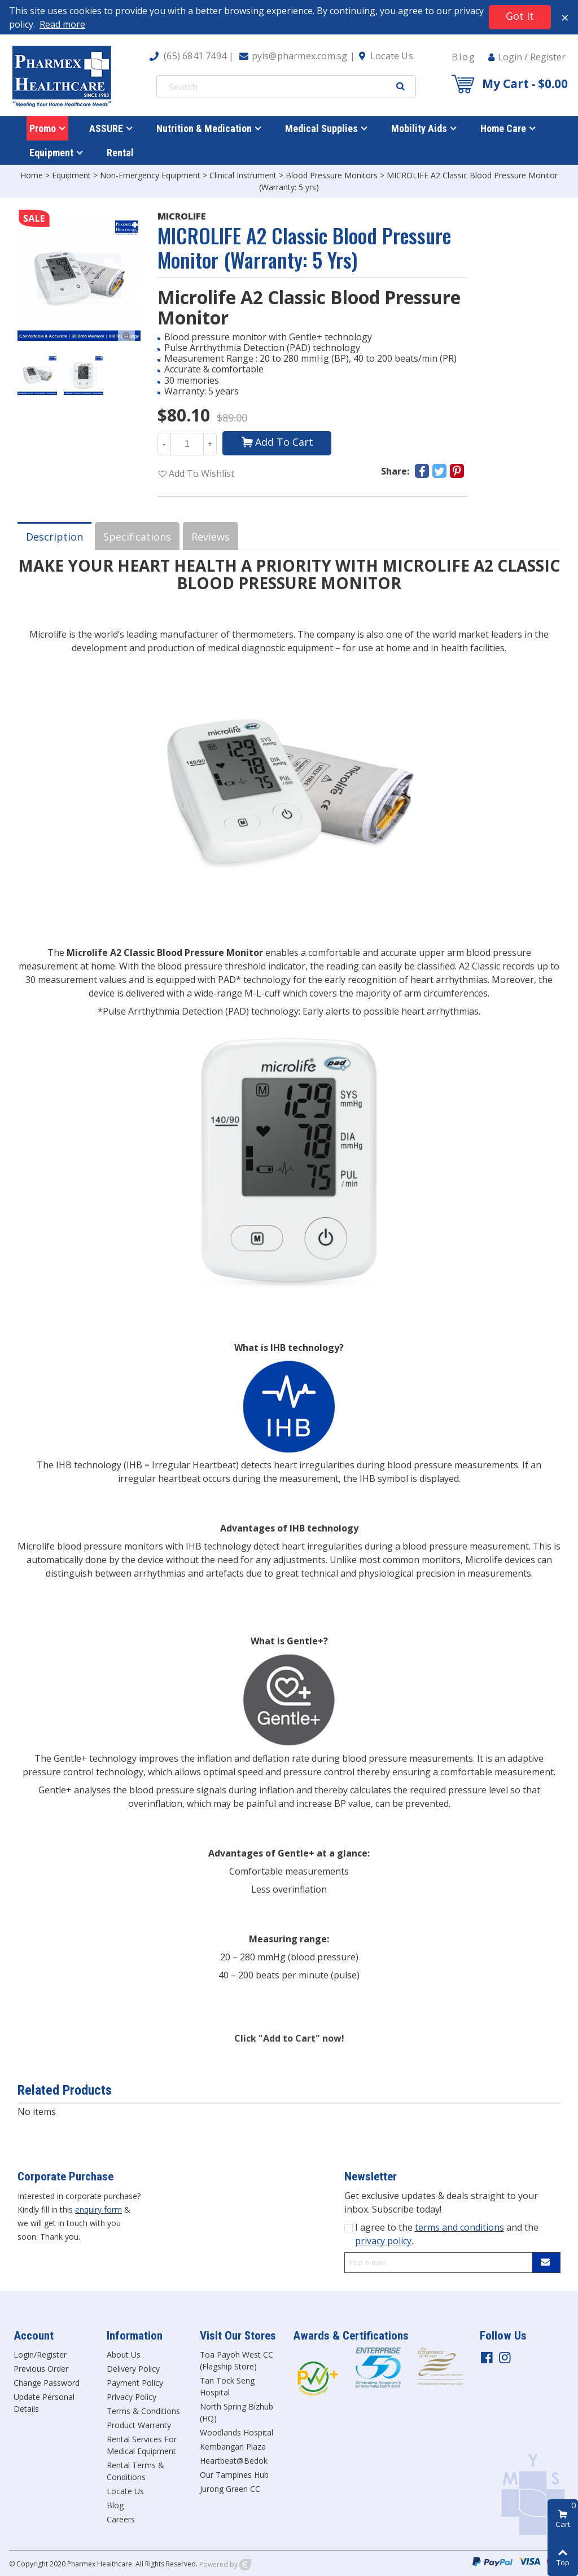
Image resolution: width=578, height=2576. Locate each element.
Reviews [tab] (210, 536)
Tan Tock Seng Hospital (227, 2386)
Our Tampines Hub (234, 2474)
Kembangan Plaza (233, 2446)
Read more (62, 24)
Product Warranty (139, 2425)
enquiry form (98, 2209)
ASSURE (106, 128)
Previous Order (41, 2368)
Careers (121, 2519)
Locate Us (391, 56)
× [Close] (565, 17)
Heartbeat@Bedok (234, 2460)
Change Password (47, 2382)
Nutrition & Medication (204, 128)
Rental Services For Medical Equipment (142, 2445)
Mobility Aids (419, 128)
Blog (464, 57)
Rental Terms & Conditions (135, 2471)
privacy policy (383, 2241)
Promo (42, 128)
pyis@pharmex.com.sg (300, 56)
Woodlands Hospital (236, 2432)
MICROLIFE (181, 216)
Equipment (51, 153)
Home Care (503, 128)
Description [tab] (54, 536)
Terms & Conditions (143, 2411)
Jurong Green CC (230, 2488)
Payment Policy (135, 2382)
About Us (124, 2354)
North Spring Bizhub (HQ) (236, 2412)
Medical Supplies (321, 128)
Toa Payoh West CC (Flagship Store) (236, 2360)
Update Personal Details (44, 2402)
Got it (520, 16)
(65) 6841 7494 (195, 56)
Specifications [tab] (137, 536)
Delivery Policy (133, 2368)
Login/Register (40, 2354)
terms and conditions (459, 2227)
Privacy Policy (131, 2396)
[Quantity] (187, 444)
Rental (120, 153)
